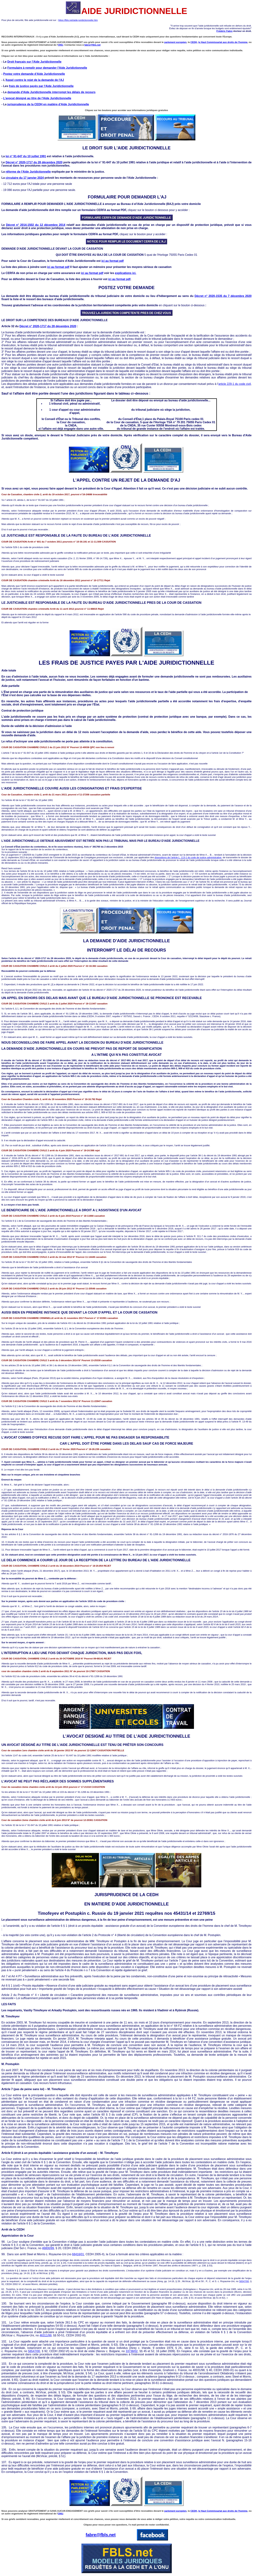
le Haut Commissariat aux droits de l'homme (222, 42)
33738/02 (132, 2351)
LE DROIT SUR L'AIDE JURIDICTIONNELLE (126, 147)
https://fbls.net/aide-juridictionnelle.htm (78, 20)
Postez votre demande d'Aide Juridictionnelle (34, 73)
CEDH (193, 42)
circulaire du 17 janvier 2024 (25, 177)
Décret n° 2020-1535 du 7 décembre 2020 (223, 295)
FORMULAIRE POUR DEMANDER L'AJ (127, 197)
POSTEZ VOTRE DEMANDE (126, 287)
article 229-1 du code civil (234, 383)
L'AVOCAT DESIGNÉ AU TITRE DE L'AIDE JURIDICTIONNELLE (126, 1736)
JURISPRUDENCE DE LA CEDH (126, 1894)
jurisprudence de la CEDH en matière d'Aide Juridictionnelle (48, 104)
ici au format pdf (112, 260)
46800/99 (48, 2248)
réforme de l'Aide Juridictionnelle (28, 171)
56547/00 (244, 2281)
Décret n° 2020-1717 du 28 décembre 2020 (34, 162)
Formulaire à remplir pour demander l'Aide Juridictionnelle (47, 67)
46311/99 (46, 2335)
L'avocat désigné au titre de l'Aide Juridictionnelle (37, 98)
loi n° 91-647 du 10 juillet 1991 (26, 156)
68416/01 (78, 2254)
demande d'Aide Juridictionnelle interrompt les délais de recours (51, 92)
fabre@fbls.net (92, 45)
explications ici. (125, 273)
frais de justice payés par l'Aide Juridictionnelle (41, 86)
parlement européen (175, 42)
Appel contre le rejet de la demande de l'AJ (35, 79)
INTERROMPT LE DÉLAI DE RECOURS (126, 950)
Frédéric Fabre (224, 31)
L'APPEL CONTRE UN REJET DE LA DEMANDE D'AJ (126, 480)
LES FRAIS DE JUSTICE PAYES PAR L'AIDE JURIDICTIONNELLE (126, 662)
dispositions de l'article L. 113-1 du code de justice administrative (188, 857)
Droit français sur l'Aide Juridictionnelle (34, 61)
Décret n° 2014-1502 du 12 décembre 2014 (35, 224)
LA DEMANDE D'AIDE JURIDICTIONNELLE (126, 940)
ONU (60, 45)
